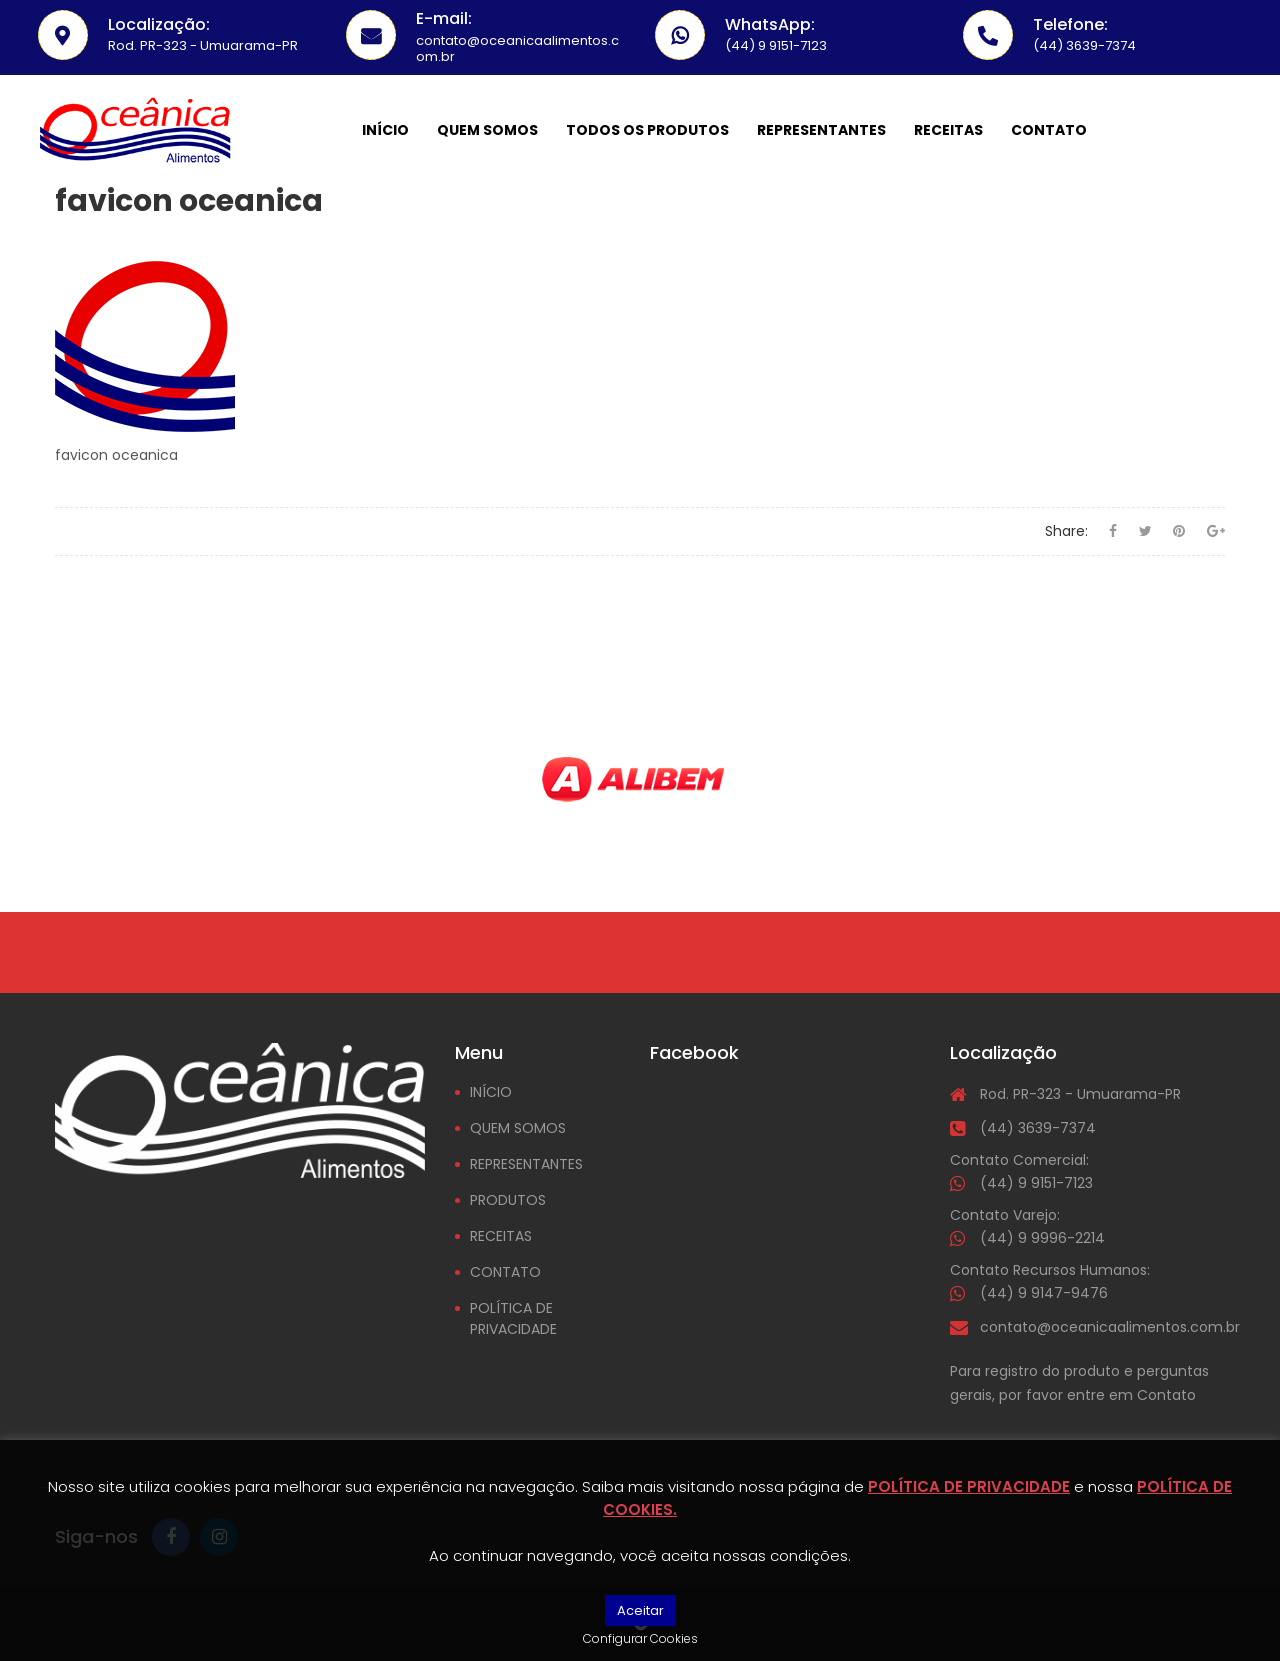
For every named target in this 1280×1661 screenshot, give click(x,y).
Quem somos (487, 130)
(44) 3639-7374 (1038, 1128)
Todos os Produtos (647, 130)
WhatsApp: (770, 24)
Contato (1049, 130)
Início (385, 130)
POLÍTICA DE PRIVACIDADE (513, 1318)
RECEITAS (501, 1236)
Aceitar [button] (640, 1610)
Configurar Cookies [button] (640, 1638)
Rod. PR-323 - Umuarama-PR (1080, 1094)
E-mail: (444, 18)
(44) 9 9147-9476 (1044, 1293)
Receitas (948, 130)
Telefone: (1070, 24)
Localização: (159, 24)
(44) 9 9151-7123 (1036, 1183)
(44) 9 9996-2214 (1042, 1238)
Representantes (821, 130)
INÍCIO (491, 1092)
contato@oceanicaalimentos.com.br (1110, 1327)
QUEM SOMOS (518, 1128)
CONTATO (505, 1272)
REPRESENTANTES (526, 1164)
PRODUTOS (508, 1200)
